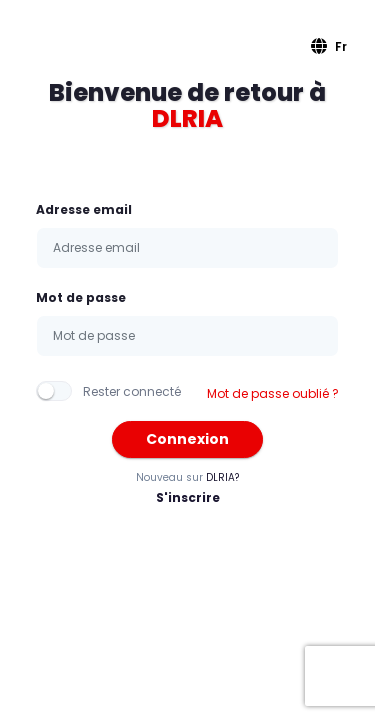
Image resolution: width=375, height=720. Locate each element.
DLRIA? (222, 477)
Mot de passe (81, 297)
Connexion (187, 439)
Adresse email (84, 209)
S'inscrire (188, 497)
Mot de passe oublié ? (273, 393)
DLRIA (187, 118)
